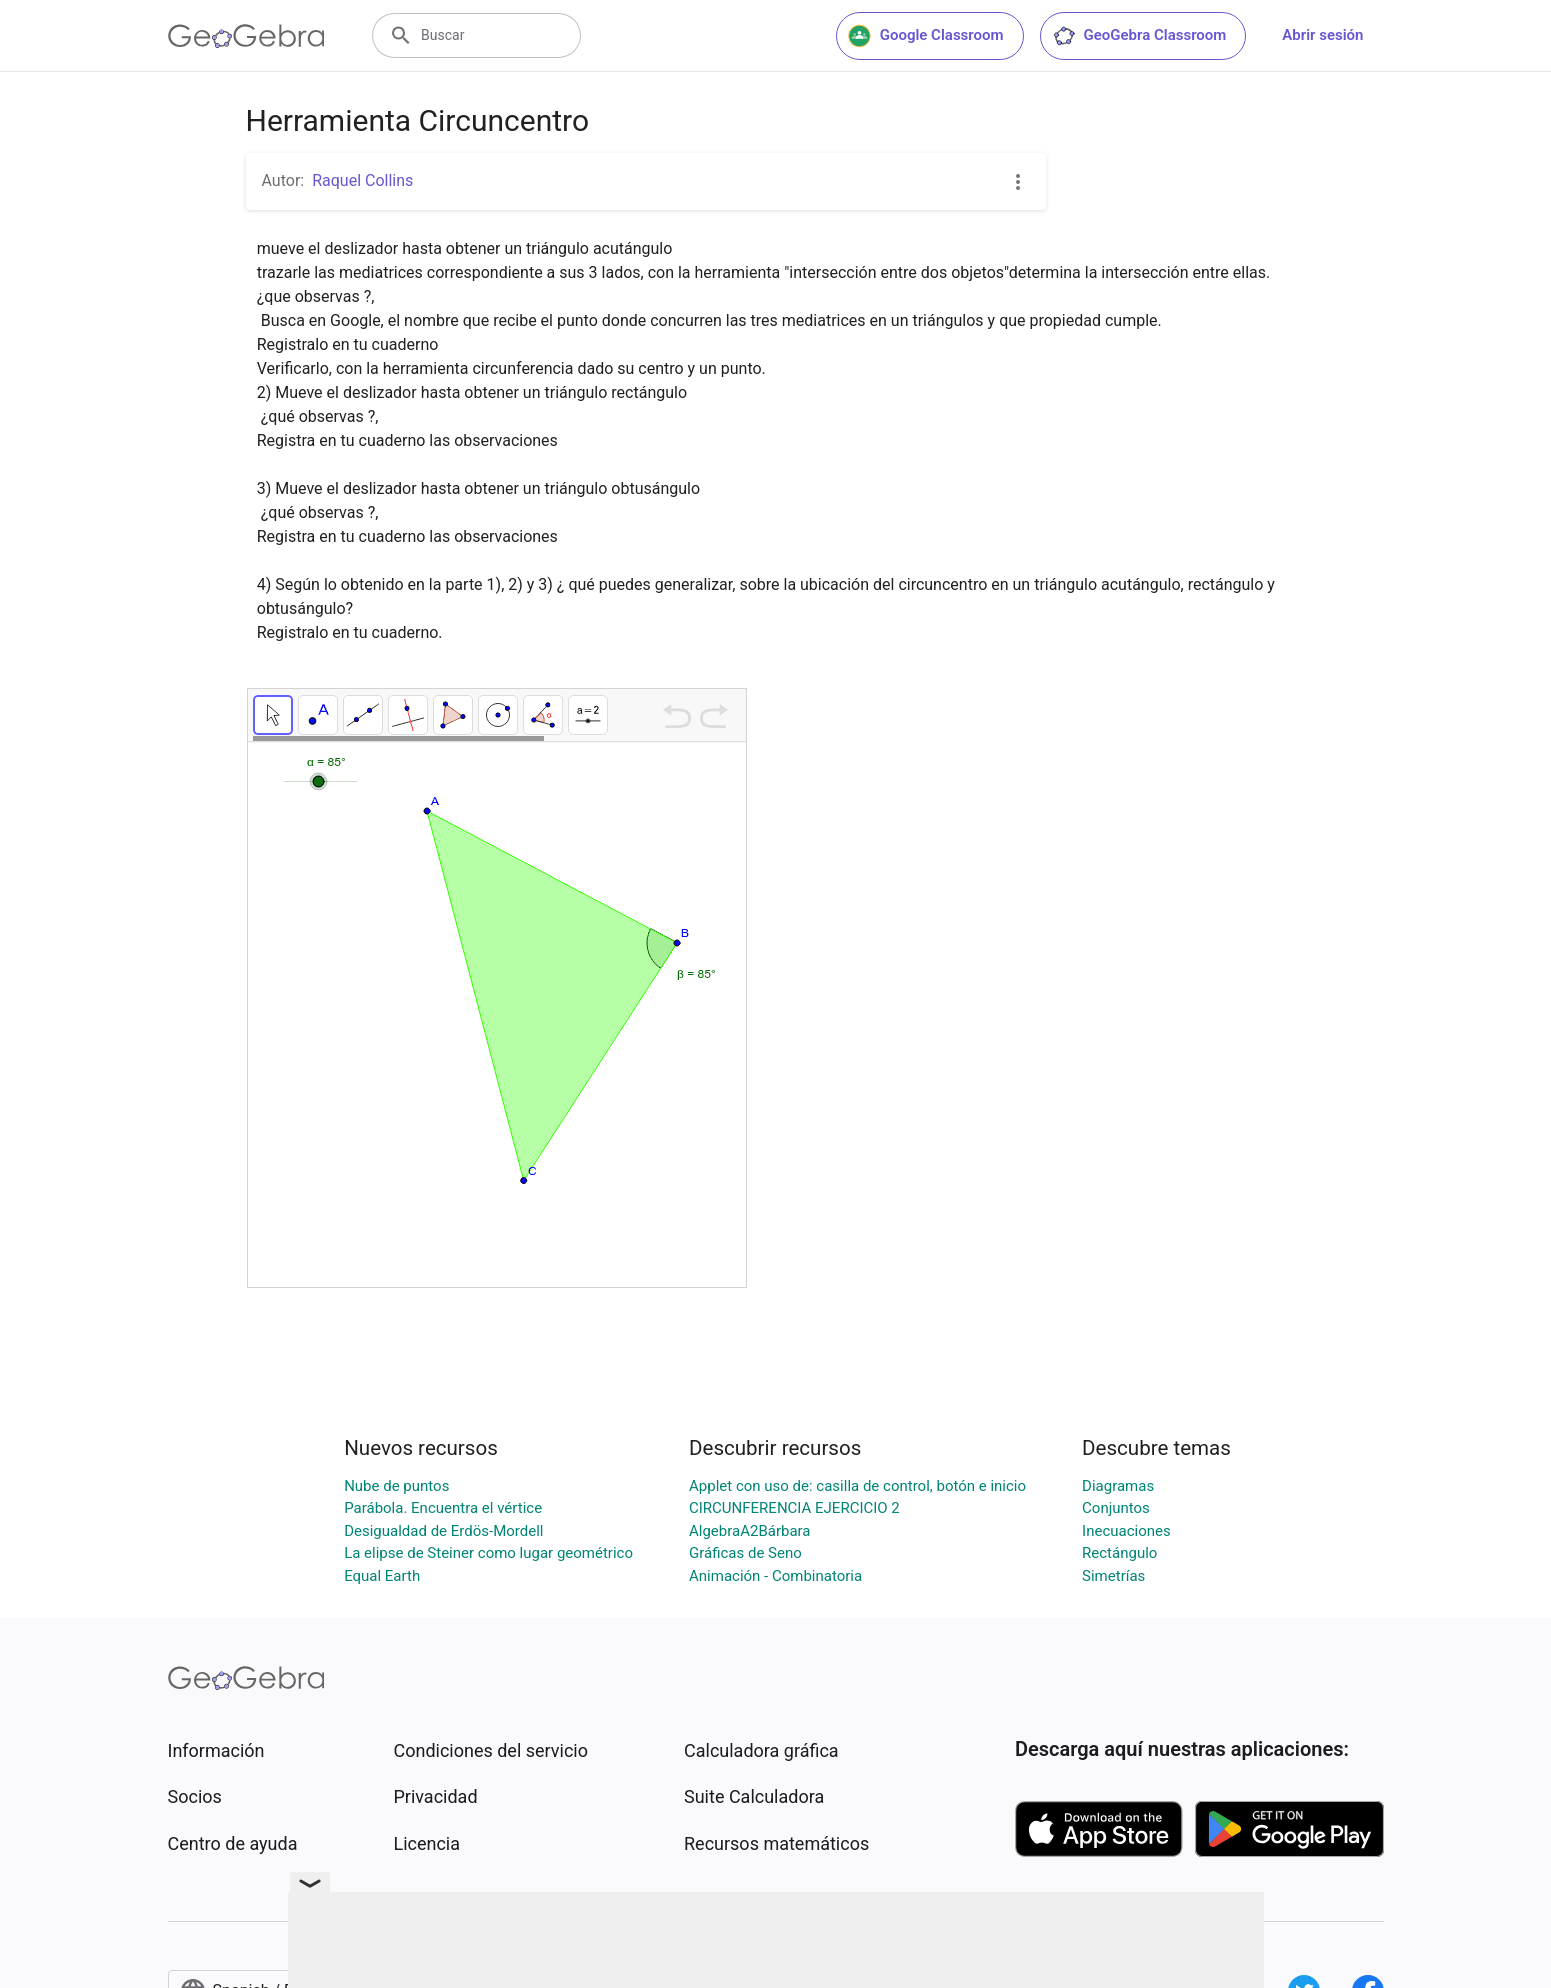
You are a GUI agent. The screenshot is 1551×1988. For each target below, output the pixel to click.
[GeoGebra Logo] (246, 36)
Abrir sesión (1322, 35)
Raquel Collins (362, 180)
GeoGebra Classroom (1139, 36)
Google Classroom (926, 36)
